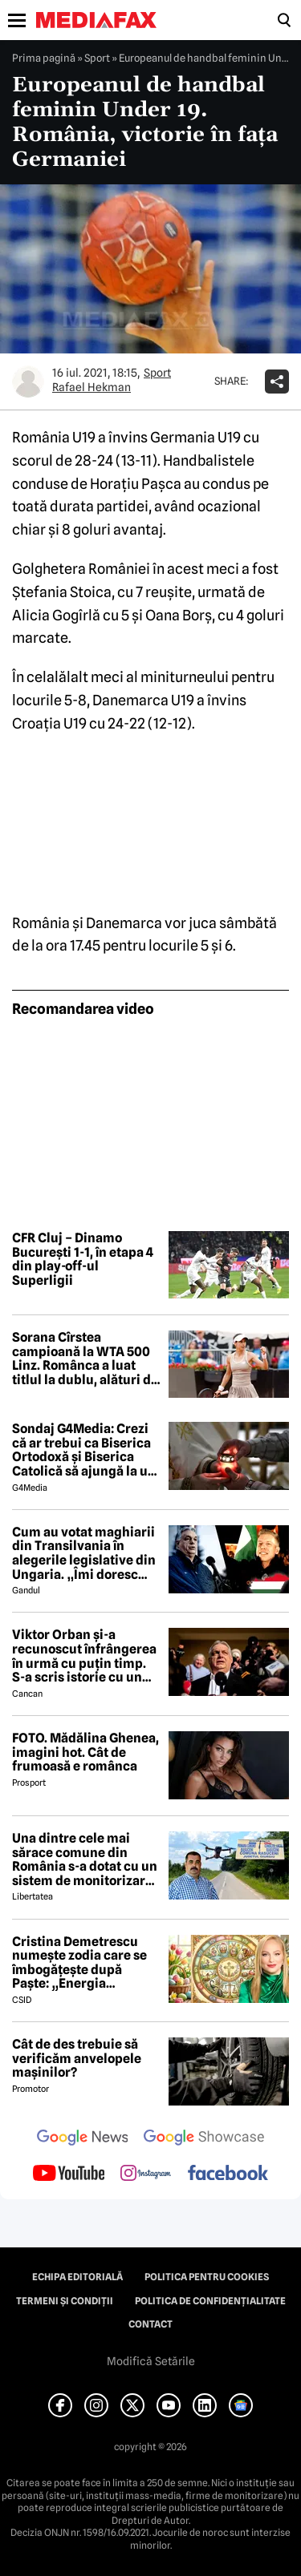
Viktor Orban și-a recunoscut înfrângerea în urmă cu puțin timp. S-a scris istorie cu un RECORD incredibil (84, 1656)
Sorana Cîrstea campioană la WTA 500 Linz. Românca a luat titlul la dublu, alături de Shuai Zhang (85, 1358)
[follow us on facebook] (228, 2174)
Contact (150, 2324)
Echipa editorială (77, 2277)
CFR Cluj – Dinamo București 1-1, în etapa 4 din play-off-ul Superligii (82, 1259)
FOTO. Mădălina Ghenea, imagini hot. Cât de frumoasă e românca (85, 1752)
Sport (97, 57)
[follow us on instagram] (145, 2174)
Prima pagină (43, 57)
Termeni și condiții (64, 2301)
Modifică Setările (151, 2361)
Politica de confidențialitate (210, 2301)
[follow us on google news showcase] (204, 2139)
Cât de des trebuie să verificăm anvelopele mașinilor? (76, 2058)
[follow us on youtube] (68, 2174)
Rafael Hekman (91, 387)
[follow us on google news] (82, 2139)
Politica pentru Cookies (206, 2277)
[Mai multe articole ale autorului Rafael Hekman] (28, 381)
